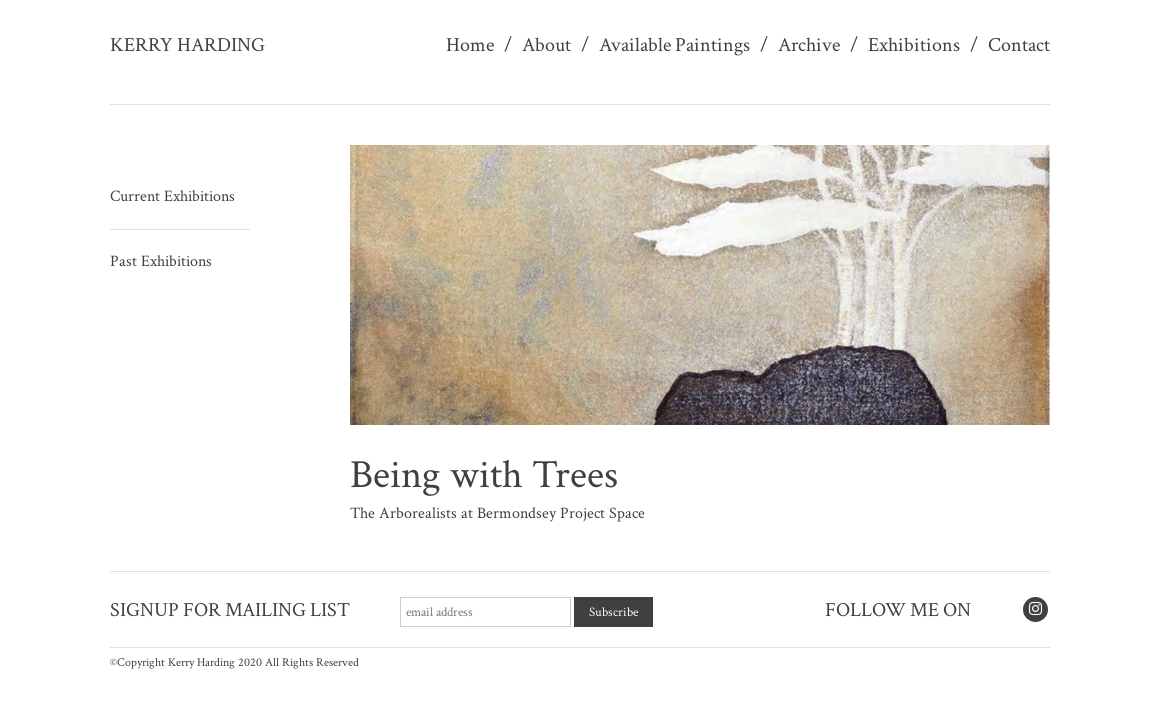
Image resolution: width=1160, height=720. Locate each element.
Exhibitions (914, 45)
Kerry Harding (187, 45)
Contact (1019, 45)
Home (470, 45)
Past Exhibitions (161, 261)
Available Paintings (674, 45)
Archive (809, 45)
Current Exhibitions (172, 196)
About (546, 45)
